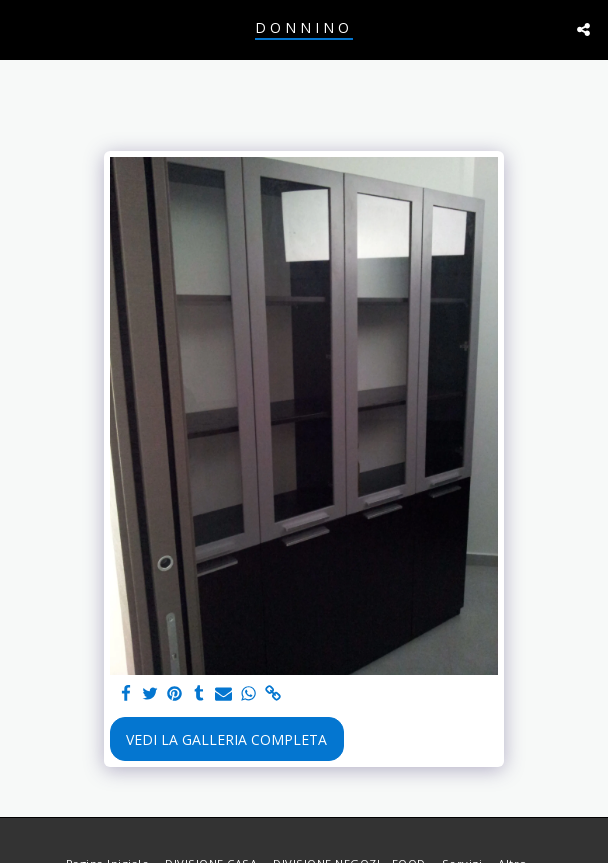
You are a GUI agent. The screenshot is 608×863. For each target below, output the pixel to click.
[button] (22, 28)
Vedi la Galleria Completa (226, 739)
